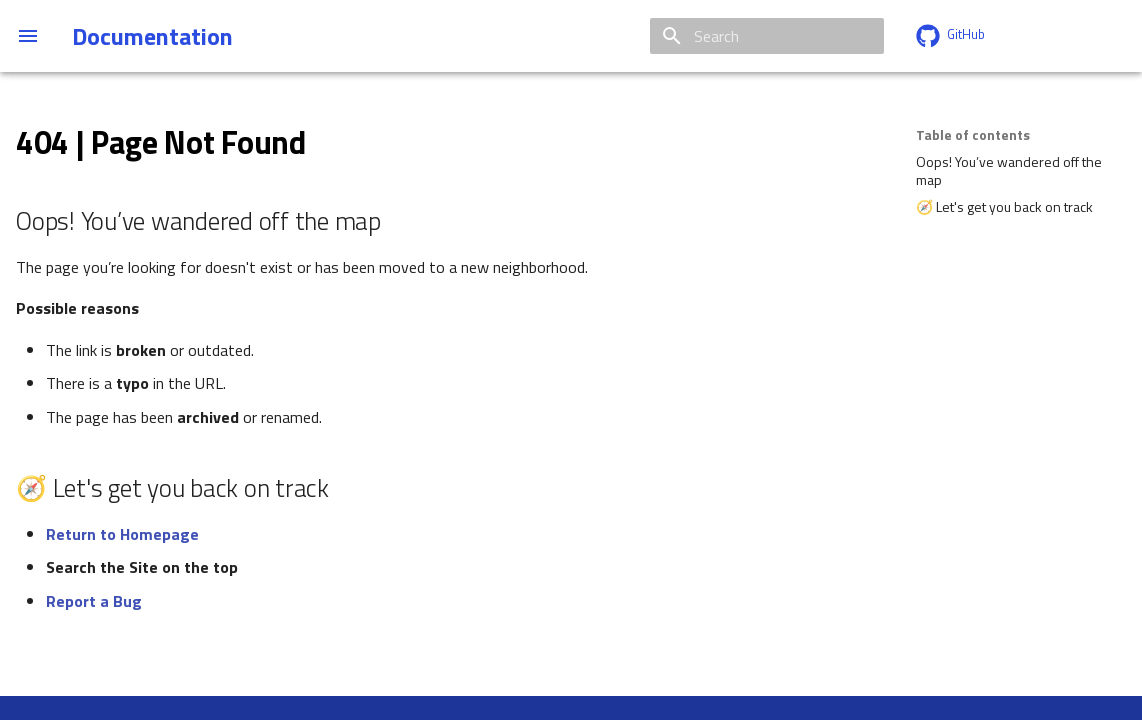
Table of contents (973, 135)
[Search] (767, 36)
